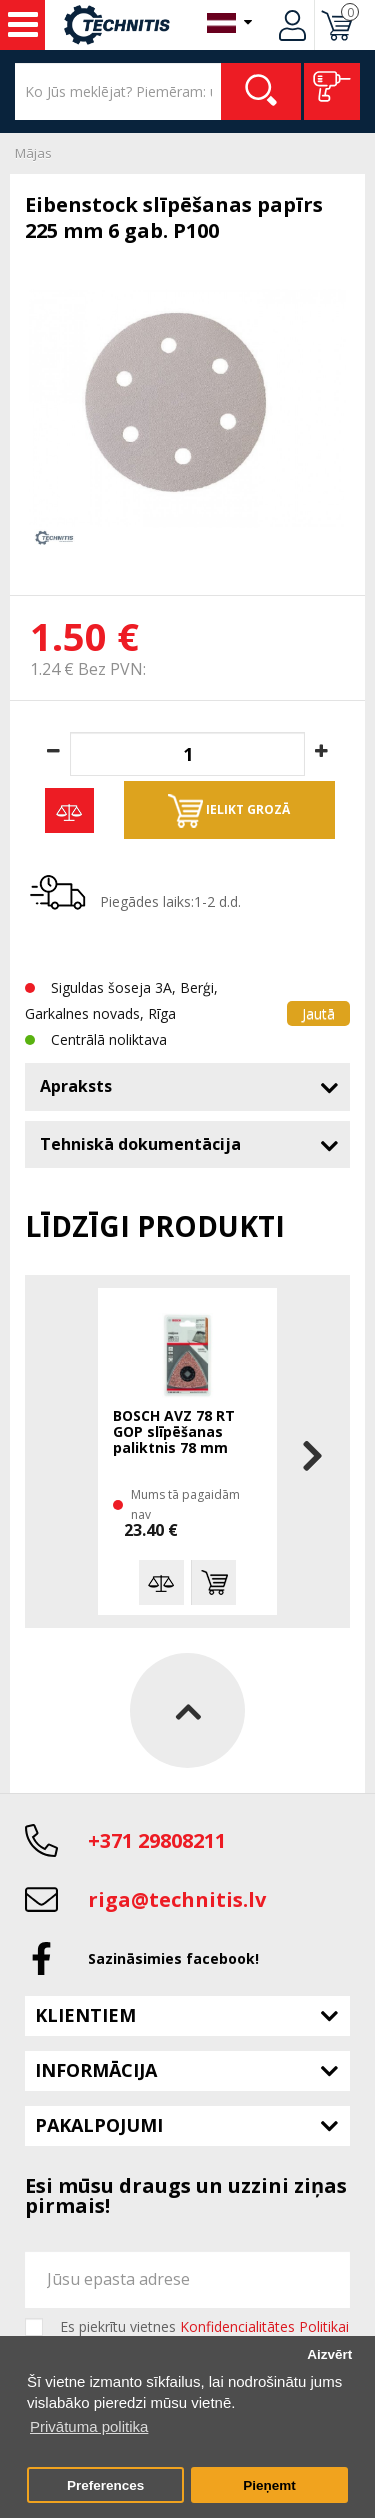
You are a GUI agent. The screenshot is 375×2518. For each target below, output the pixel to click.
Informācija (96, 2070)
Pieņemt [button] (269, 2485)
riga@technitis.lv (177, 1899)
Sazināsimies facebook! (173, 1958)
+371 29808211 (157, 1840)
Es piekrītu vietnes (204, 2327)
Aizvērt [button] (329, 2354)
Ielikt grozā (229, 811)
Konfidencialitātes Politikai (264, 2326)
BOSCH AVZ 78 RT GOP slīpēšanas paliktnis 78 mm (174, 1432)
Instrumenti (23, 25)
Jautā (318, 1013)
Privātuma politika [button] (89, 2426)
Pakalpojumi (99, 2125)
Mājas (33, 153)
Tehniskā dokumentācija (140, 1144)
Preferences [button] (105, 2485)
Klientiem (85, 2015)
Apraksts (76, 1086)
